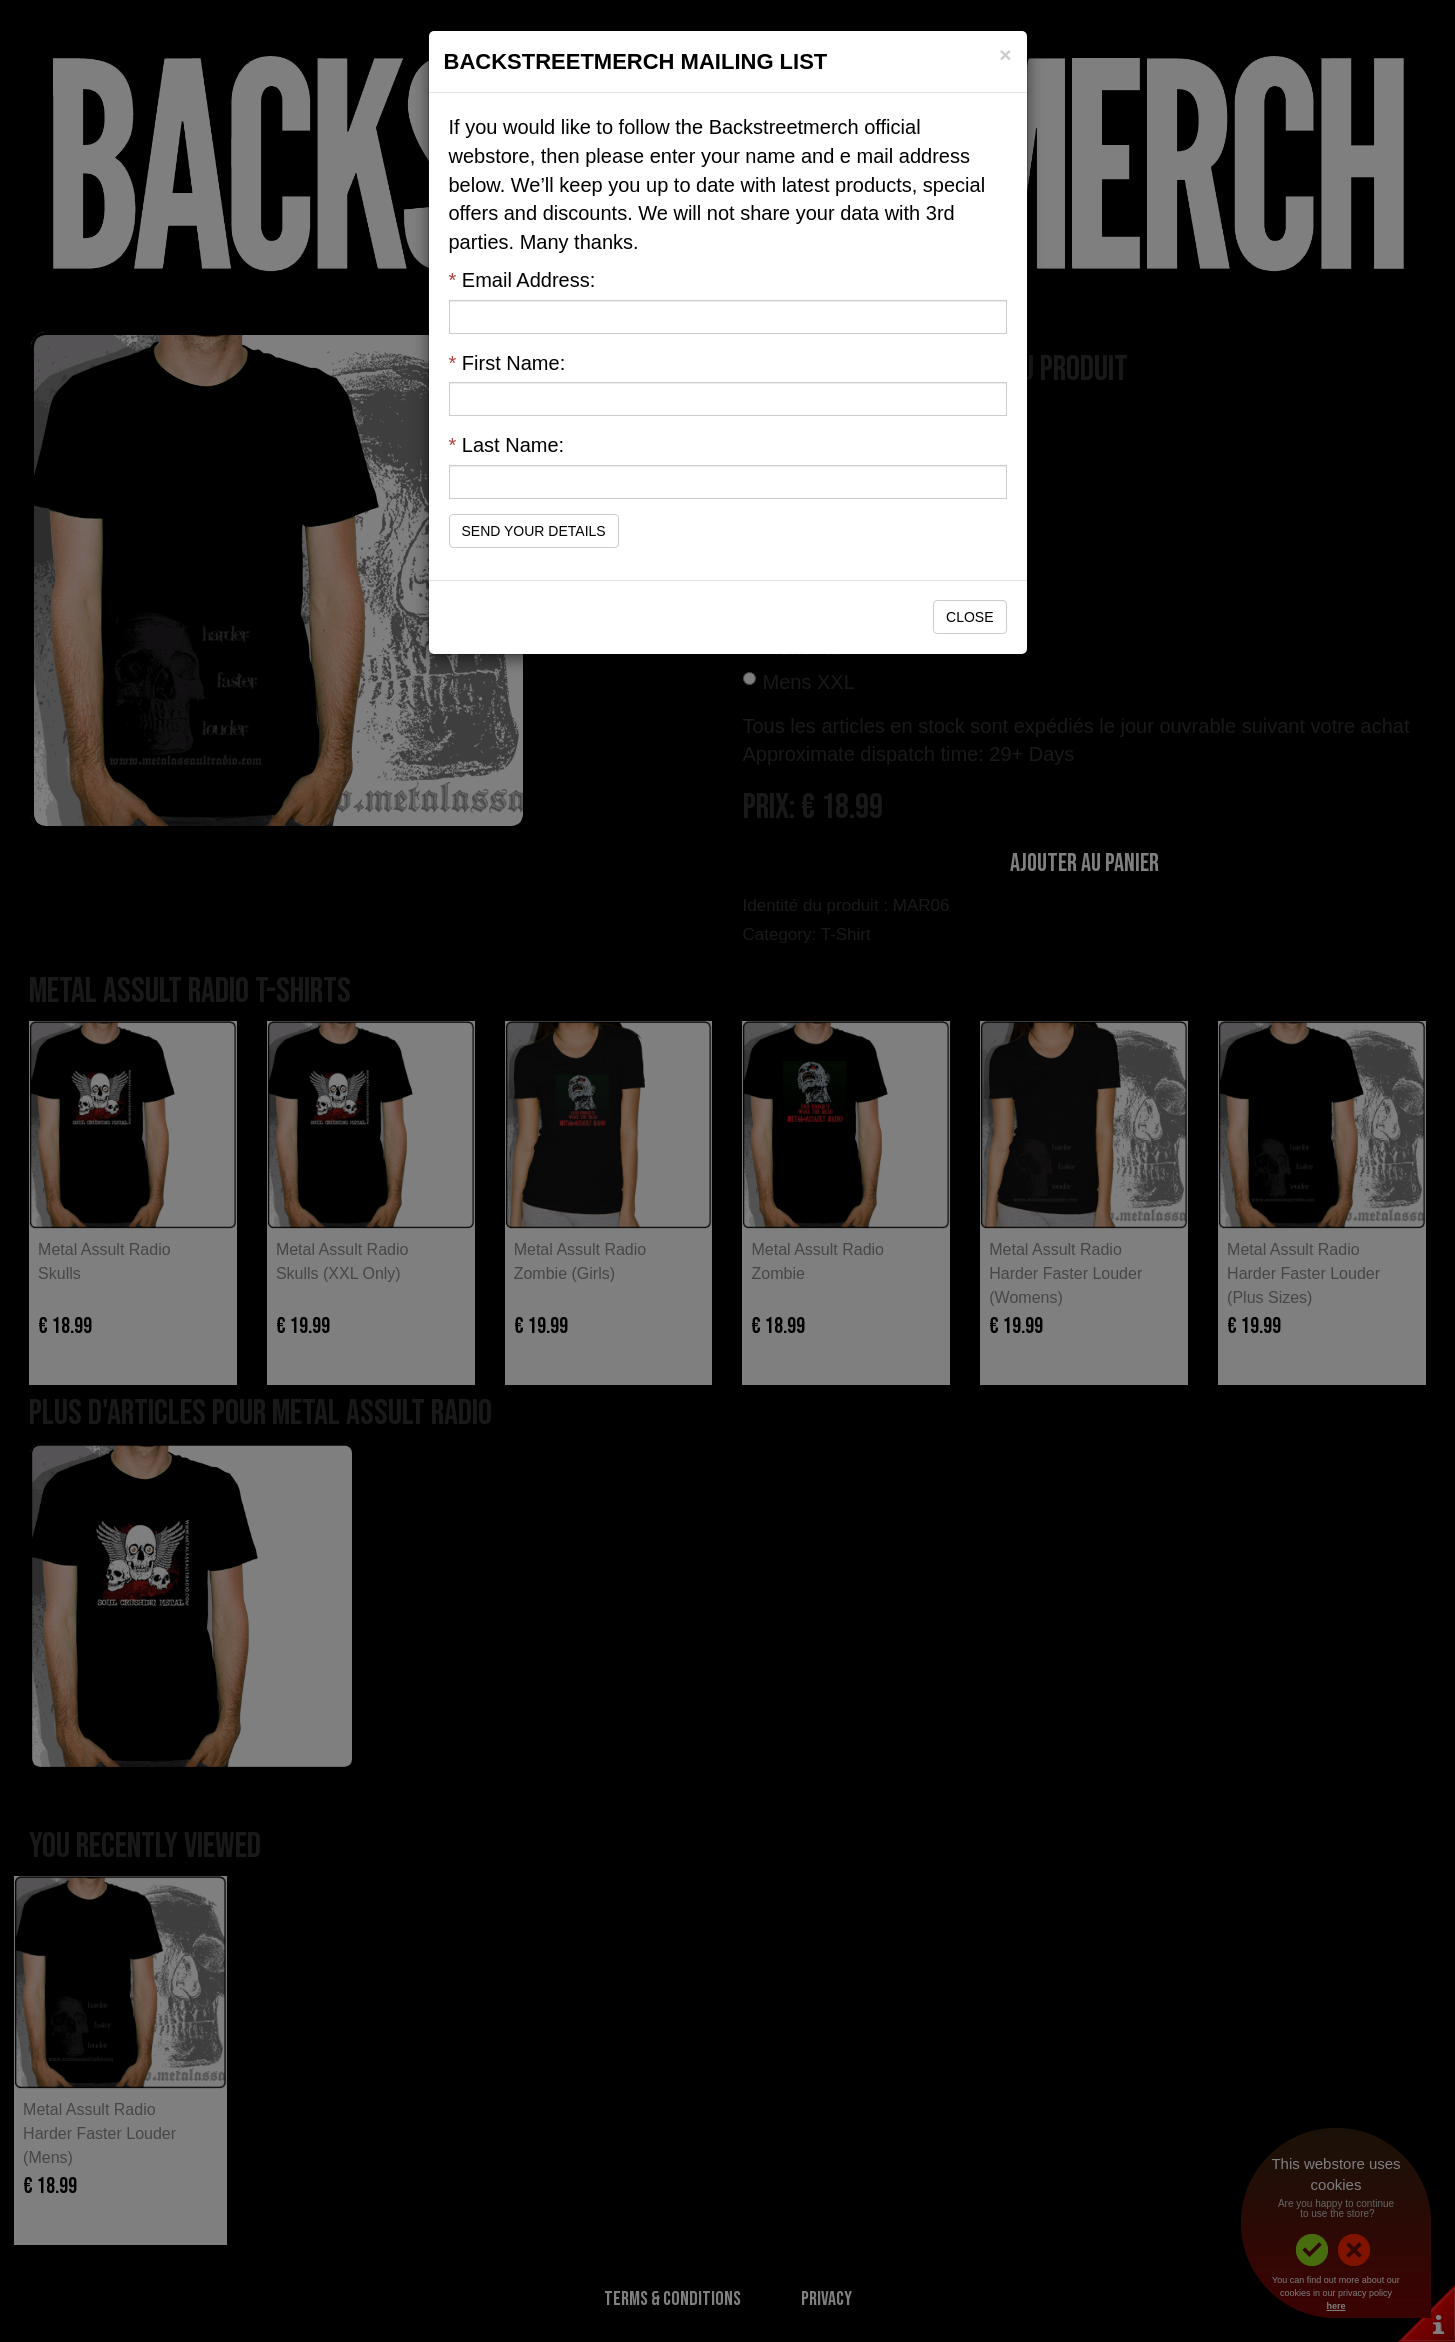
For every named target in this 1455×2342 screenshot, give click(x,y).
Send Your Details (534, 531)
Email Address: (522, 280)
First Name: (507, 363)
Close (969, 617)
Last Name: (507, 445)
